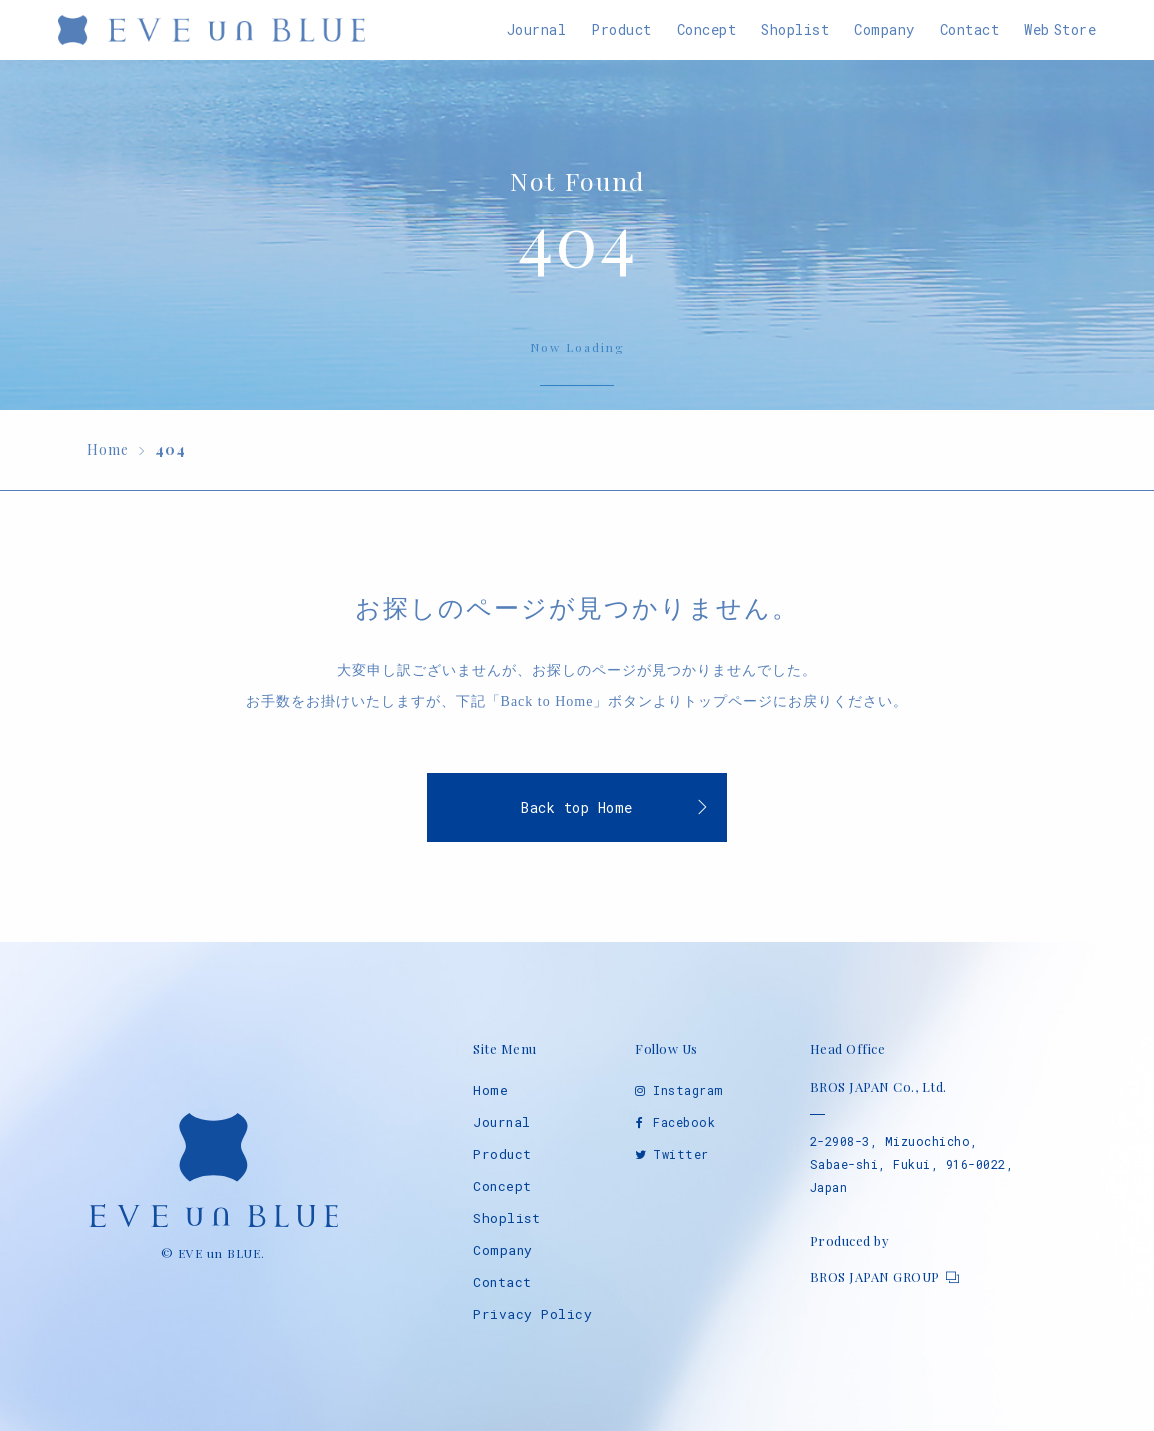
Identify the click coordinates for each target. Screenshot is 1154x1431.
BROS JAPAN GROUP (875, 1276)
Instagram (688, 1090)
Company (503, 1250)
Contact (502, 1282)
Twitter (681, 1154)
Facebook (684, 1122)
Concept (502, 1186)
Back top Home (577, 807)
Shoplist (506, 1218)
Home (490, 1090)
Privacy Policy (532, 1314)
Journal (502, 1122)
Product (502, 1154)
